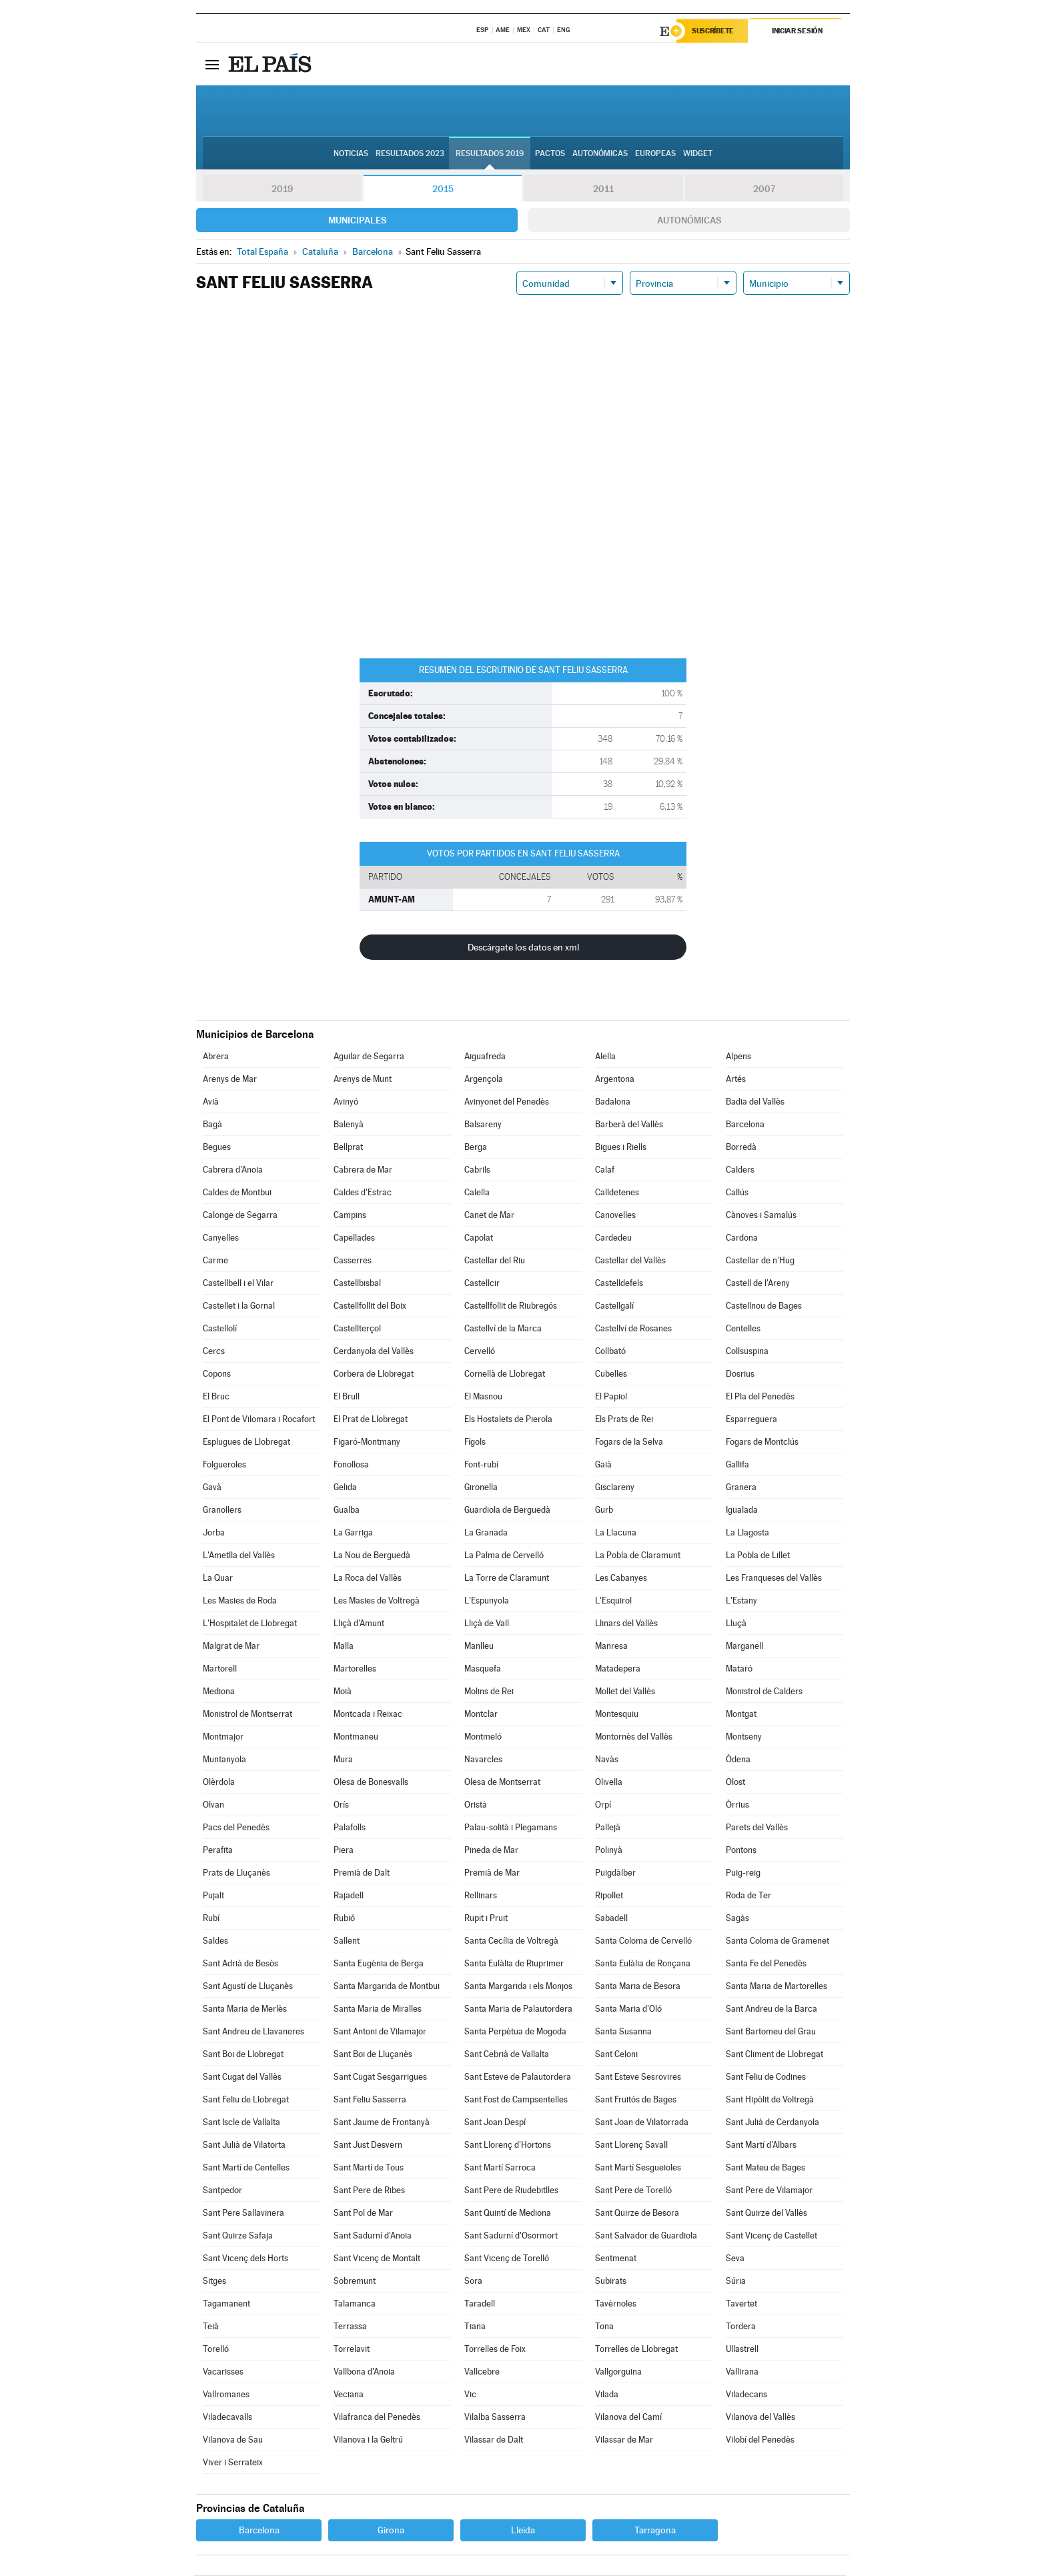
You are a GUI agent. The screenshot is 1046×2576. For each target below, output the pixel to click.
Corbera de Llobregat (374, 1374)
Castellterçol (357, 1329)
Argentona (614, 1080)
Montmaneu (356, 1737)
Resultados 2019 (490, 154)
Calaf (604, 1170)
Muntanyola (224, 1760)
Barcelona (745, 1125)
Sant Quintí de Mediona (507, 2213)
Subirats (610, 2282)
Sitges (214, 2282)
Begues (217, 1148)
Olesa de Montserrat (502, 1783)
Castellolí (220, 1329)
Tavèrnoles (615, 2304)
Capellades (354, 1238)
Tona (604, 2327)
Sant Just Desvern (368, 2145)
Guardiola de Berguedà (507, 1510)
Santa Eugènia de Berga (379, 1964)
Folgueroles (224, 1465)
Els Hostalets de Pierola (508, 1420)
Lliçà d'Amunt (359, 1624)
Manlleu (479, 1647)
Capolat (478, 1238)
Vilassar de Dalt (493, 2440)
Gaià (603, 1465)
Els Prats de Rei (624, 1420)
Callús (737, 1193)
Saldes (215, 1941)
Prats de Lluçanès (236, 1873)
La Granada (486, 1533)
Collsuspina (747, 1352)
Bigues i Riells (620, 1148)
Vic (470, 2395)
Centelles (743, 1329)
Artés (736, 1080)
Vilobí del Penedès (760, 2440)
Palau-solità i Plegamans (510, 1828)
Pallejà (607, 1828)
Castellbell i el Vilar (238, 1284)
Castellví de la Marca (503, 1329)
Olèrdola (219, 1783)
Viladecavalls (227, 2418)
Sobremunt (355, 2282)
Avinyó (346, 1102)
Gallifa (737, 1465)
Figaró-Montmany (367, 1442)
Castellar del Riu (494, 1261)
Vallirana (742, 2372)
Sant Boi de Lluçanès (373, 2055)
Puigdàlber (615, 1873)
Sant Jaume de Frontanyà (382, 2123)
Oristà (475, 1805)
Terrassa (350, 2327)
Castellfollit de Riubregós (510, 1306)
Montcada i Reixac (368, 1715)
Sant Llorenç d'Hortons (507, 2145)
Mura (343, 1760)
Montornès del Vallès (633, 1737)
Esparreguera (751, 1420)
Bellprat (348, 1148)
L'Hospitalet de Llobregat (250, 1624)
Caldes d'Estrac (363, 1193)
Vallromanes (226, 2395)
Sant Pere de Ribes (369, 2191)
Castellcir (482, 1284)
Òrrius (737, 1805)
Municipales (357, 220)
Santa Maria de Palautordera (518, 2009)
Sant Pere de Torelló (633, 2191)
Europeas (655, 154)
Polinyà (608, 1851)
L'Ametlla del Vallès (239, 1556)
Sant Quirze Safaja (238, 2236)
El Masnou (483, 1397)
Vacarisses (223, 2372)
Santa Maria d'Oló (628, 2009)
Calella (477, 1193)
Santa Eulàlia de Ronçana (642, 1964)
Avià (211, 1102)
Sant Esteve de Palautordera (517, 2077)
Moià (343, 1692)
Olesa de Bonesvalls (371, 1783)
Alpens (738, 1057)
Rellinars (480, 1896)
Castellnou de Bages (764, 1306)
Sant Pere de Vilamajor (769, 2191)
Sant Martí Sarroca (500, 2168)
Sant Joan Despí (495, 2123)
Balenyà (349, 1125)
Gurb (604, 1510)
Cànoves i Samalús (761, 1216)
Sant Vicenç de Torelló (506, 2259)
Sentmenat (615, 2259)
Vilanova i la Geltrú (368, 2440)
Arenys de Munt (363, 1080)
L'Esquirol (613, 1601)
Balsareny (483, 1125)
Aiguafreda (485, 1057)
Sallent (347, 1941)
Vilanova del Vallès (760, 2418)
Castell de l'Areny (758, 1284)
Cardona (742, 1238)
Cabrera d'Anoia (233, 1170)
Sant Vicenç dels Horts (245, 2259)
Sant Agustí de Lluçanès (248, 1987)
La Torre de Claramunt (506, 1578)
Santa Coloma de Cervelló (643, 1941)
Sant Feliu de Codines (766, 2077)
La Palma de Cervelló (504, 1556)
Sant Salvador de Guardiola (646, 2236)
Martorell (220, 1669)
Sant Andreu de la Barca (771, 2009)
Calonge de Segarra (240, 1216)
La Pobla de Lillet (758, 1556)
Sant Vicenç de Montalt (377, 2259)
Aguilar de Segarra (369, 1057)
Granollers (222, 1510)
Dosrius (740, 1374)
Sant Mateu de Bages (765, 2168)
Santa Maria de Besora (637, 1987)
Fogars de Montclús (762, 1442)
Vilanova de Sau (233, 2440)
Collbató (610, 1352)
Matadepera (617, 1669)
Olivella (608, 1783)
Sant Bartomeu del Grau (771, 2032)
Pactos (550, 154)
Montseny (744, 1737)
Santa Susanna (623, 2032)
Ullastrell (742, 2350)
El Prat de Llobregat (371, 1420)
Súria (736, 2282)
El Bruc (216, 1397)
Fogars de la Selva (629, 1442)
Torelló (216, 2350)
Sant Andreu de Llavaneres (253, 2032)
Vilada (606, 2395)
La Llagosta (747, 1533)
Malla (344, 1647)
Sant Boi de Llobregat (243, 2055)
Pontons (741, 1851)
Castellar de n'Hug (760, 1261)
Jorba (214, 1533)
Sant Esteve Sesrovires (638, 2077)
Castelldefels (619, 1284)
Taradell (479, 2304)
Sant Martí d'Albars (761, 2145)
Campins (350, 1216)
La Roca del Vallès (368, 1578)
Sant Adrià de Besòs (240, 1964)
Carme (215, 1261)
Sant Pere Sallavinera (243, 2213)
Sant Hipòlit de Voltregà (770, 2100)
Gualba (347, 1510)
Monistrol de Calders (764, 1692)
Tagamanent (226, 2304)
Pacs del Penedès (236, 1828)
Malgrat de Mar (231, 1647)
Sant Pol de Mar (363, 2213)
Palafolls (350, 1828)
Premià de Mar (492, 1873)
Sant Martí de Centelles (246, 2168)
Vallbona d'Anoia (364, 2372)
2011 (603, 189)
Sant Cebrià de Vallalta (506, 2055)
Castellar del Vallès (630, 1261)
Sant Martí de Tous (369, 2168)
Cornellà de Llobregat (504, 1374)
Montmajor (223, 1737)
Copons (217, 1374)
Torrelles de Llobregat (636, 2350)
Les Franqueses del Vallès (774, 1578)
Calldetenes (617, 1193)
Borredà (741, 1148)
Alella (605, 1057)
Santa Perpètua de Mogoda (515, 2032)
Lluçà (736, 1624)
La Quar (218, 1578)
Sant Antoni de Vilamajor (380, 2032)
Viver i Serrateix (233, 2463)
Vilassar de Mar (624, 2440)
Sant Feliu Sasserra (370, 2100)
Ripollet (609, 1896)
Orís (341, 1805)
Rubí (211, 1919)
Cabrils (477, 1170)
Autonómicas (689, 220)
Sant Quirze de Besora (637, 2213)
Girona (391, 2530)
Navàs (606, 1760)
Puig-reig (743, 1873)
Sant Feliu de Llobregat (246, 2100)
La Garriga (353, 1533)
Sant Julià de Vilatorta (244, 2145)
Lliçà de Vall (486, 1624)
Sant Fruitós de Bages (635, 2100)
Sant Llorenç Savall (631, 2145)
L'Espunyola (486, 1601)
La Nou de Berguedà (372, 1556)
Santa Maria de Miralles (378, 2009)
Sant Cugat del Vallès (242, 2077)
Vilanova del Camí (628, 2418)
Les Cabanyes (621, 1578)
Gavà (212, 1488)
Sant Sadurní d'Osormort (511, 2236)
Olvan (213, 1805)
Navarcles (483, 1760)
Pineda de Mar (491, 1851)
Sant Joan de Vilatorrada (641, 2123)
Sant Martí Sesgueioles (638, 2168)
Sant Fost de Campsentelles (516, 2100)
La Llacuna (615, 1533)
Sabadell (611, 1919)
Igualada (742, 1510)
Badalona (612, 1102)
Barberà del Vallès (629, 1125)
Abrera (216, 1057)
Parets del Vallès (757, 1828)
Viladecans (746, 2395)
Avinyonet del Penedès (506, 1102)
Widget (697, 154)
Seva (735, 2259)
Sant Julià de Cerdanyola (772, 2123)
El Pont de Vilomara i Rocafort (259, 1420)
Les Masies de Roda (240, 1601)
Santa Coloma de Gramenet (777, 1941)
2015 (443, 189)
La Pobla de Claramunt (637, 1556)
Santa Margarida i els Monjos (518, 1987)
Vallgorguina (618, 2372)
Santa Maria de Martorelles (776, 1987)
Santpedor (222, 2191)
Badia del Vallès (755, 1102)
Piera (344, 1851)
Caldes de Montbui (237, 1193)
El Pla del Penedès (760, 1397)
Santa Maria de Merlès (245, 2009)
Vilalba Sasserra (495, 2418)
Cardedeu (613, 1238)
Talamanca (355, 2304)
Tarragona (655, 2530)
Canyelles (221, 1238)
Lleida (523, 2530)
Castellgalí (614, 1306)
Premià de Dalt (362, 1873)
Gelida (345, 1488)
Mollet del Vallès (625, 1692)
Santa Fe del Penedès (766, 1964)
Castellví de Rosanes (633, 1329)
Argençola (483, 1080)
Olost (735, 1783)
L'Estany (741, 1601)
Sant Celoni (616, 2055)
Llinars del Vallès (626, 1624)
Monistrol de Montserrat (247, 1715)
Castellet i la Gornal (239, 1306)
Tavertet (741, 2304)
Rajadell (349, 1896)
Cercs (214, 1352)
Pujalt (213, 1896)
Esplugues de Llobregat (246, 1442)
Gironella (481, 1488)
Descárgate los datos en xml (523, 947)
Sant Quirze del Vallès (766, 2213)
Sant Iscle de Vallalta (241, 2123)
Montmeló (483, 1737)
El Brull (347, 1397)
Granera (741, 1488)
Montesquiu (616, 1715)
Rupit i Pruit (486, 1919)
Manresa (611, 1647)
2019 (282, 189)
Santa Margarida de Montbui (387, 1987)
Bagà (212, 1125)
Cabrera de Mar (363, 1170)
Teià (211, 2327)
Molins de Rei (489, 1692)
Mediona (219, 1692)
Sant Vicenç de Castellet (771, 2236)
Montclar (481, 1715)
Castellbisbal (357, 1284)
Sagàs (737, 1919)
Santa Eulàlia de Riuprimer (514, 1964)
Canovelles (615, 1216)
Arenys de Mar (230, 1080)
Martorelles (355, 1669)
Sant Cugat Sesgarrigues (380, 2077)
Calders (740, 1170)
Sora (473, 2282)
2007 (764, 189)
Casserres (353, 1261)
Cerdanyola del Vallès (374, 1352)
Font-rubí (481, 1465)
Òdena (738, 1760)
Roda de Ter (748, 1896)
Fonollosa (351, 1465)
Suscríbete (714, 31)
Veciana (349, 2395)
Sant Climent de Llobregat (774, 2055)
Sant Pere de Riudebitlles (511, 2191)
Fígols (475, 1442)
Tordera (741, 2327)
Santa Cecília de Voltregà (511, 1941)
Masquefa (482, 1669)
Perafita (218, 1851)
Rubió (344, 1919)
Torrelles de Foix (495, 2350)
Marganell (744, 1647)
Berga (475, 1148)
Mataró (739, 1669)
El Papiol (611, 1397)
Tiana (475, 2327)
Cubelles (611, 1374)
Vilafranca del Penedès (377, 2418)
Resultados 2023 (410, 154)
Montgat (741, 1715)
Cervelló (479, 1352)
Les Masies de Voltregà (377, 1601)
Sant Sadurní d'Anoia (373, 2236)
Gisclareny (614, 1488)
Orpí (603, 1805)
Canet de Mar (489, 1216)
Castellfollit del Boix (370, 1306)
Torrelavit (352, 2350)
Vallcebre (482, 2372)
